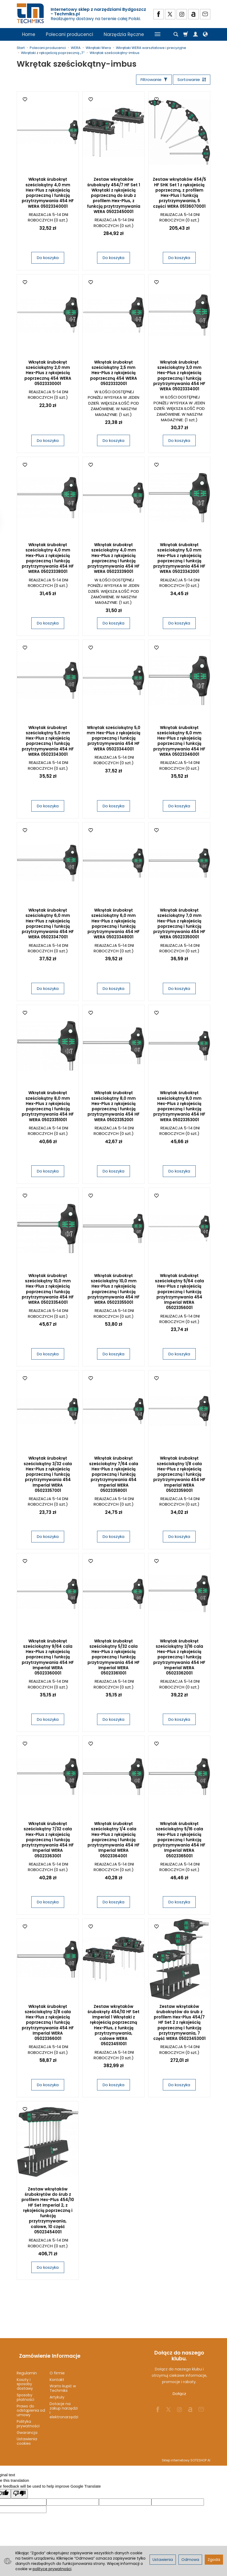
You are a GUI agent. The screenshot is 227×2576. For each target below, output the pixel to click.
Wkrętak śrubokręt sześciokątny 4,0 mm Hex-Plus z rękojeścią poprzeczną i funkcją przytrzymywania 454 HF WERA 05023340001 (48, 194)
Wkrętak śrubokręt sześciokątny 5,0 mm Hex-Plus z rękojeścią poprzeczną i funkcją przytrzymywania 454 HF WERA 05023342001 (179, 559)
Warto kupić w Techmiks (63, 2383)
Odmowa (190, 2559)
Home (28, 34)
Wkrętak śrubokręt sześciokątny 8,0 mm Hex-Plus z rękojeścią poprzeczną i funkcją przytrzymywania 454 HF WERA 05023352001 (113, 1107)
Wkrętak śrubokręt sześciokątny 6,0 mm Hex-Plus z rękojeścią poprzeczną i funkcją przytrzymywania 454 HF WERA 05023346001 (179, 742)
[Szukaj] (176, 34)
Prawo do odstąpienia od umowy (31, 2405)
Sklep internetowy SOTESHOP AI (186, 2455)
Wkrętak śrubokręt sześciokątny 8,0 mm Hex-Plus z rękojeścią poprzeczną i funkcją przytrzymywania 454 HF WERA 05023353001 (179, 1107)
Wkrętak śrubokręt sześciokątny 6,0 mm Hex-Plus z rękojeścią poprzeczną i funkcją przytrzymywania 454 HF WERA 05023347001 (48, 925)
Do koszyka (48, 259)
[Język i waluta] (205, 34)
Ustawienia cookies (27, 2436)
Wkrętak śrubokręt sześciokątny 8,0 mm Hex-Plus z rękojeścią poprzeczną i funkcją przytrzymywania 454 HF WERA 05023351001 (48, 1107)
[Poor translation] (19, 2488)
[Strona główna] (31, 13)
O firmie (57, 2368)
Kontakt (57, 2374)
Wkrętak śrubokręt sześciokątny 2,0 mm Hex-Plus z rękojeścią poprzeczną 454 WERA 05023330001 (47, 373)
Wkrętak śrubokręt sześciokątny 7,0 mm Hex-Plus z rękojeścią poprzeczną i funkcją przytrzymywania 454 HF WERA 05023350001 (179, 925)
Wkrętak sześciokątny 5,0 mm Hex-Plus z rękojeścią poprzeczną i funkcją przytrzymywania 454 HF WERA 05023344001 (113, 739)
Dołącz (179, 2394)
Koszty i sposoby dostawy (25, 2379)
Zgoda (214, 2559)
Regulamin (27, 2368)
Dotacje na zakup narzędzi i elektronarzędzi (64, 2405)
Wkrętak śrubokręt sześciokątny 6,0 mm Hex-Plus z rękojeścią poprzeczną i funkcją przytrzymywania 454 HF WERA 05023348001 (113, 925)
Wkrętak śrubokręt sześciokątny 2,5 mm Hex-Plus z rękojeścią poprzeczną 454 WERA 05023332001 (113, 373)
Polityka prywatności (28, 2419)
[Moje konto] (195, 34)
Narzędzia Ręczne (124, 34)
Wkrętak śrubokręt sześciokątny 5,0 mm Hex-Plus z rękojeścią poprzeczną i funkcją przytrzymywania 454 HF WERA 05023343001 (48, 742)
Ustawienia (162, 2559)
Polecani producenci (69, 34)
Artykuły (57, 2392)
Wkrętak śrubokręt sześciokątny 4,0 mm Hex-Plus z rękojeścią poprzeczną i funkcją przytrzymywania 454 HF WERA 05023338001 (48, 559)
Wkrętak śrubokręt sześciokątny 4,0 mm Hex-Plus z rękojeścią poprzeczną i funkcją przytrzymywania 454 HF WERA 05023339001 (113, 559)
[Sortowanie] (190, 80)
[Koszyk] (186, 34)
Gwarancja (27, 2427)
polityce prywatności (52, 2569)
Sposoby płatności (25, 2392)
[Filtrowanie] (150, 80)
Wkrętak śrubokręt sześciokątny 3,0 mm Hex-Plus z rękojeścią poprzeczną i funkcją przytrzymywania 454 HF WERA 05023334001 (179, 376)
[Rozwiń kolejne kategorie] (157, 34)
